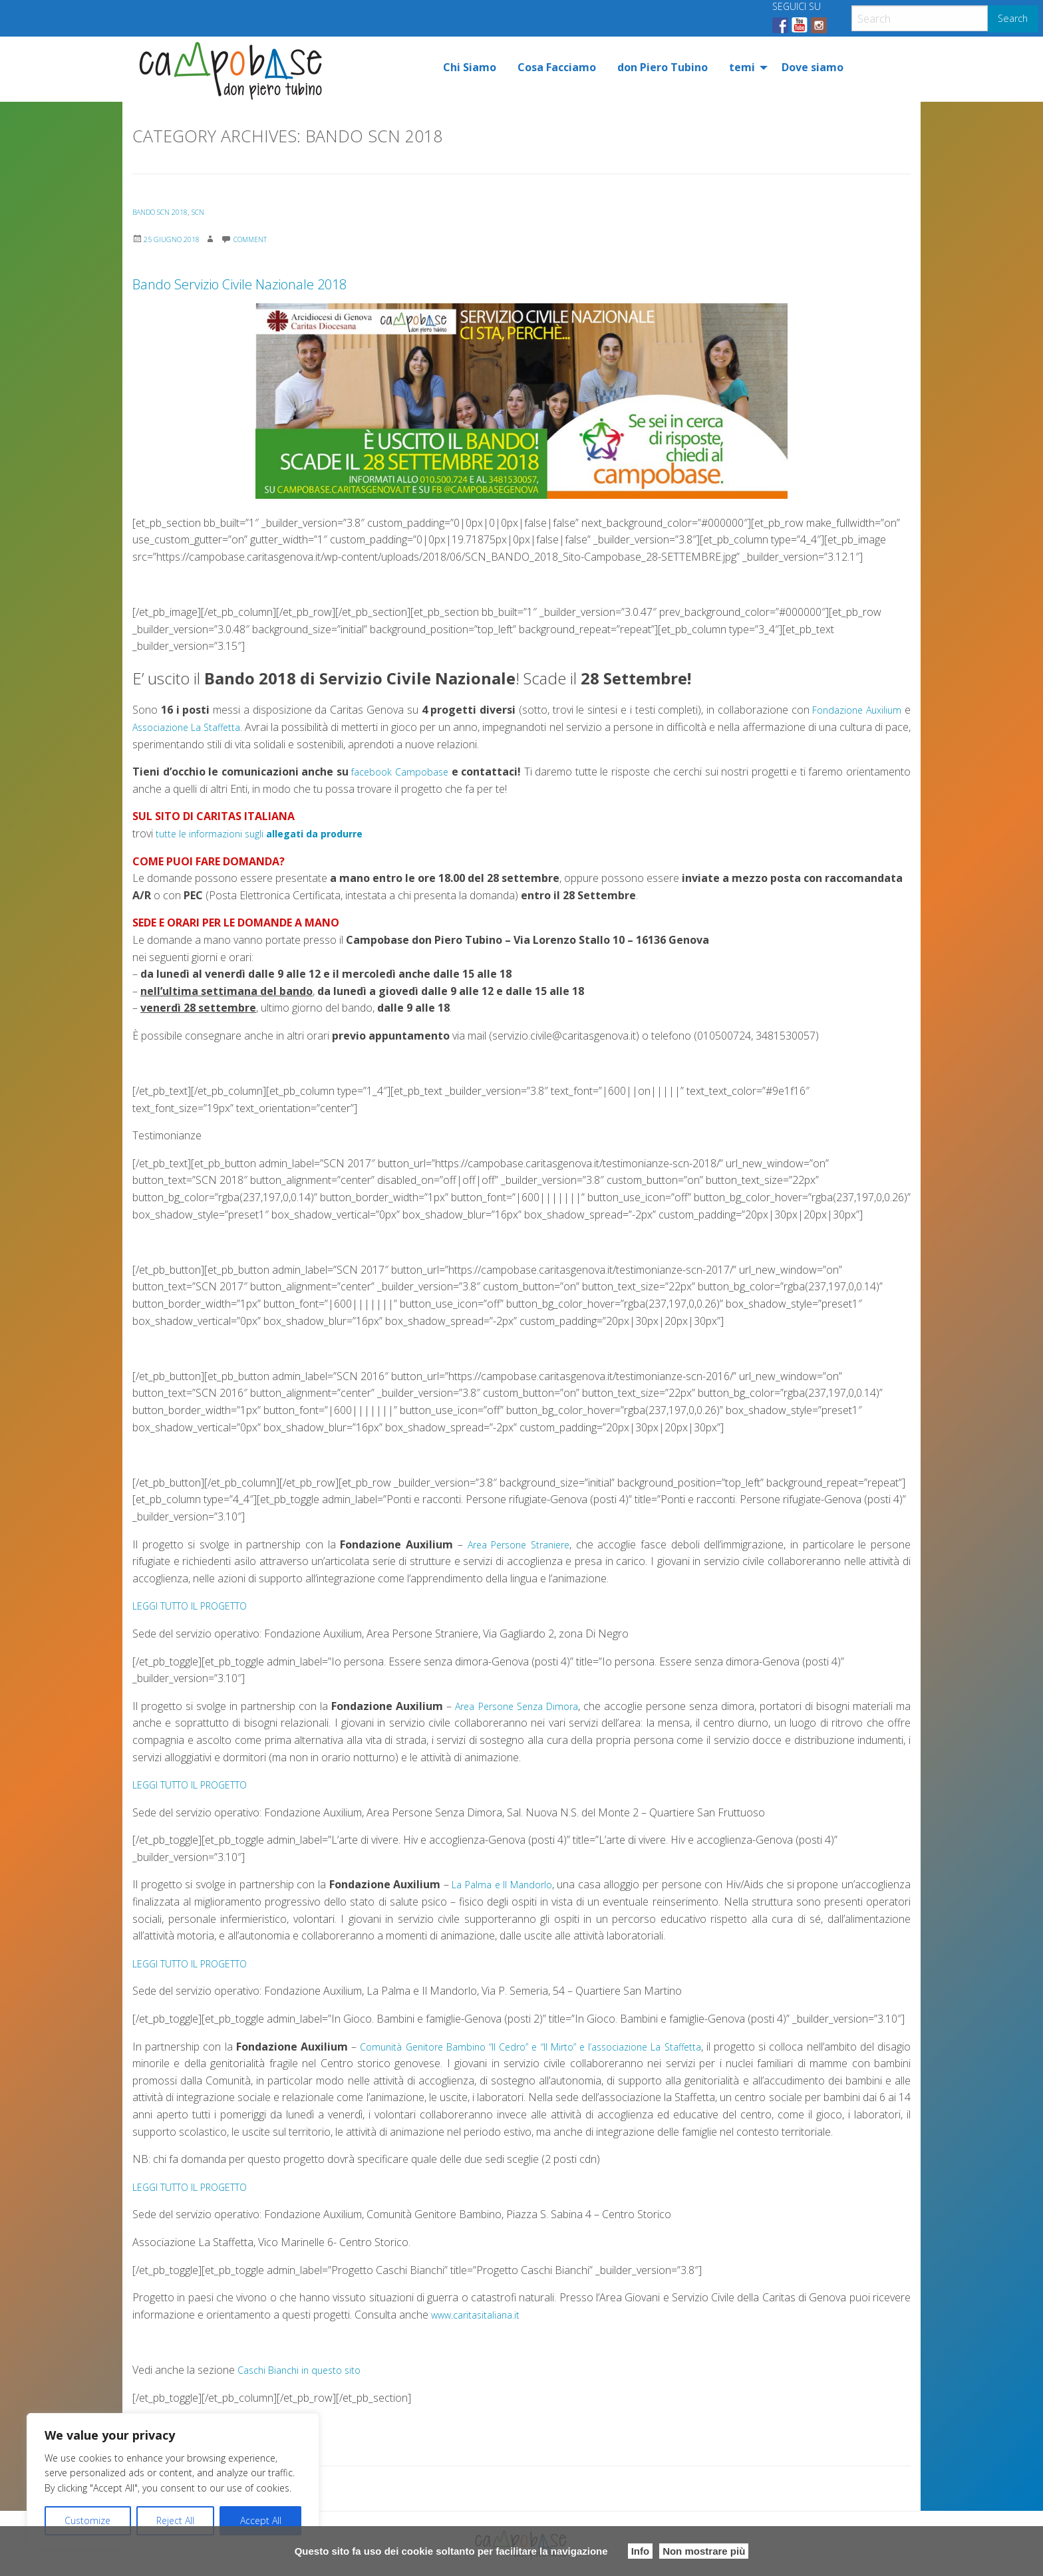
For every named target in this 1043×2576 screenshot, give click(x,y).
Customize (87, 2520)
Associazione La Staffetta (193, 727)
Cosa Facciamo (557, 67)
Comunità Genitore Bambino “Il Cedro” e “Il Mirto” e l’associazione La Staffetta (548, 2046)
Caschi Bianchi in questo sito (304, 2369)
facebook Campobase (401, 771)
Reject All (175, 2520)
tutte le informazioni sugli (270, 833)
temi (742, 67)
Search (1013, 18)
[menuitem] (469, 67)
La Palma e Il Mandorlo (539, 1884)
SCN (211, 211)
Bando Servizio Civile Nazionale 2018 (349, 279)
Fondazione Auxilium (853, 709)
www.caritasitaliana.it (480, 2314)
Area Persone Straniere (518, 1544)
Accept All (260, 2520)
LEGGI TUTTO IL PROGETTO (200, 1605)
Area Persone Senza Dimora (516, 1706)
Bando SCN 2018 (165, 211)
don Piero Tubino (662, 67)
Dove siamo (812, 67)
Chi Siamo (469, 67)
